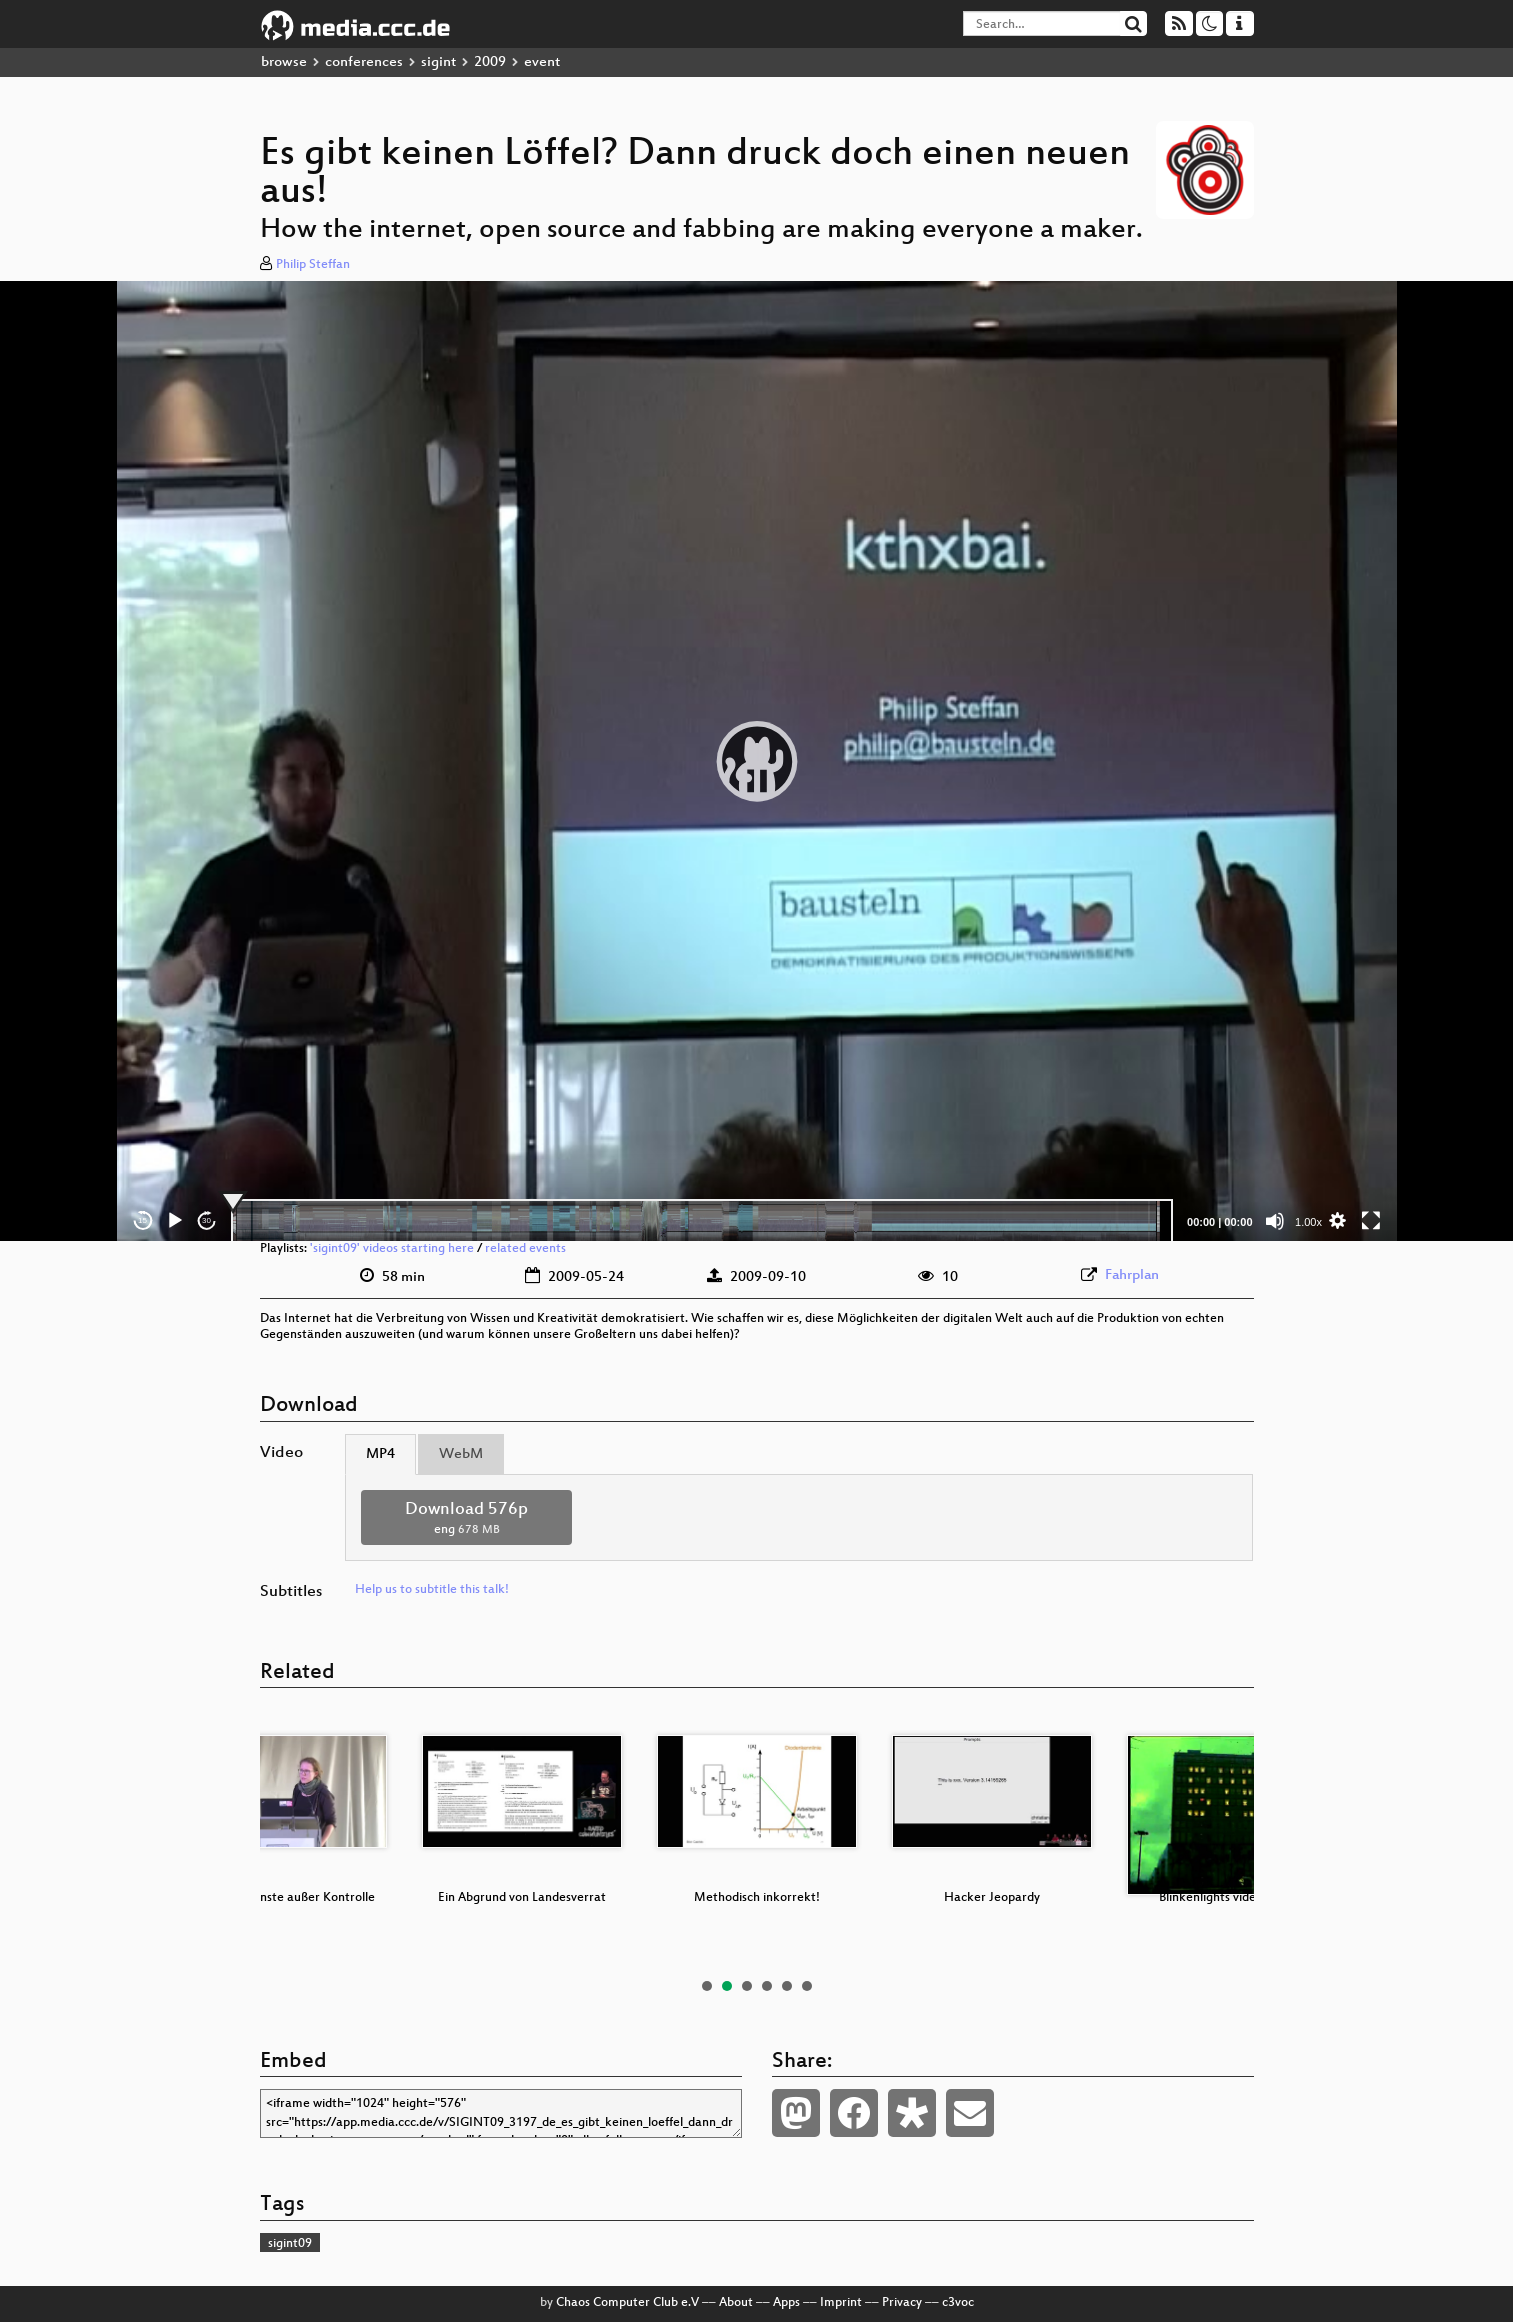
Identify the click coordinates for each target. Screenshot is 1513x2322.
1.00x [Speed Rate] (1308, 1222)
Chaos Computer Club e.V (627, 2303)
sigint (438, 62)
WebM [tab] (461, 1454)
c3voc (958, 2303)
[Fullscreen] (1371, 1221)
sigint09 (290, 2244)
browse (284, 62)
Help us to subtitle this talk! (432, 1590)
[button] (757, 761)
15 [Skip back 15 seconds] (142, 1220)
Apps (786, 2303)
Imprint (841, 2303)
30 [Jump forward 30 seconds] (206, 1220)
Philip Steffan (313, 265)
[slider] (702, 1221)
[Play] (175, 1221)
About (736, 2303)
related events (525, 1249)
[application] (757, 761)
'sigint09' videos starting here (392, 1249)
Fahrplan (1132, 1275)
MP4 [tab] (380, 1454)
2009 (490, 62)
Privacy (902, 2303)
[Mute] (1275, 1221)
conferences (364, 62)
